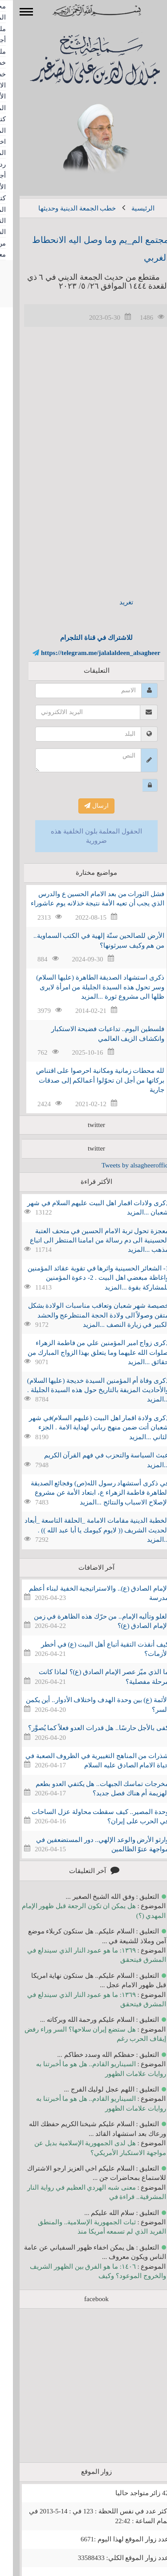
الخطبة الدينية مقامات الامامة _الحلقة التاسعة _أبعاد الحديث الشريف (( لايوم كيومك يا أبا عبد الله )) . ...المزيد (84, 1530)
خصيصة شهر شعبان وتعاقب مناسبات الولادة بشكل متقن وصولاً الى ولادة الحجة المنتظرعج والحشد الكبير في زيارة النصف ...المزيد (85, 1315)
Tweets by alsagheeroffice (123, 1165)
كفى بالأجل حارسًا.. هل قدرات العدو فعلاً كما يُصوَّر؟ (85, 1727)
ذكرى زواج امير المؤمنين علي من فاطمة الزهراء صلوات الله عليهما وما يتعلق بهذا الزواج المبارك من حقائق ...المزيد (85, 1352)
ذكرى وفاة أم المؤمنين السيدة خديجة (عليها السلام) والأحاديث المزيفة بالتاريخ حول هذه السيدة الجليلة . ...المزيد (85, 1390)
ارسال (83, 805)
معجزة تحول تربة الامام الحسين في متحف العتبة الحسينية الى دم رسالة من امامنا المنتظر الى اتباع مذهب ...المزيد (86, 1240)
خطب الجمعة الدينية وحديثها (64, 208)
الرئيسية (130, 208)
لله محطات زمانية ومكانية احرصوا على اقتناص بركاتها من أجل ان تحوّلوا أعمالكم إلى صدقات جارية (87, 1080)
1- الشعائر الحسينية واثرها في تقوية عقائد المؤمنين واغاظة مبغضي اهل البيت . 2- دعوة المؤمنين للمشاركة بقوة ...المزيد (85, 1278)
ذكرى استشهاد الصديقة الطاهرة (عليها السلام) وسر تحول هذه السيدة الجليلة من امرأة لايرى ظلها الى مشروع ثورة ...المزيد (87, 987)
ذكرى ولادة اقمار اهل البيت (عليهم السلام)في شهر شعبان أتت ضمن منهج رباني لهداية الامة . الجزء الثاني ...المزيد (86, 1427)
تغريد (113, 602)
